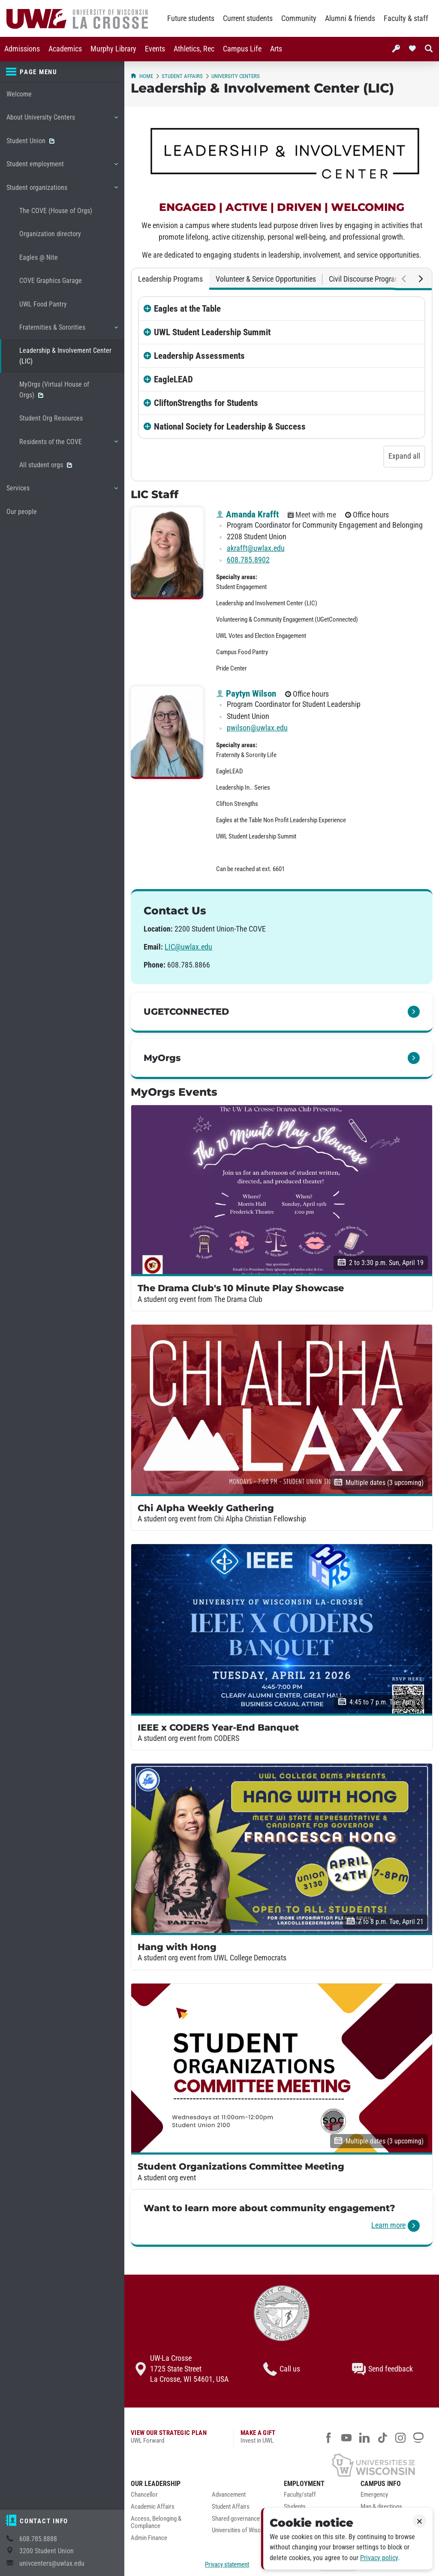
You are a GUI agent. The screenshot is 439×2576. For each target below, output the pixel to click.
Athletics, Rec (194, 49)
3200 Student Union (46, 2551)
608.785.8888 (38, 2539)
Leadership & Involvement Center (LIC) (65, 355)
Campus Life (242, 49)
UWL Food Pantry (43, 304)
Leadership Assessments (199, 356)
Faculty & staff (406, 18)
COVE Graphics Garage (50, 281)
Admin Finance (149, 2538)
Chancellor (144, 2494)
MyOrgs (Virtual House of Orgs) (54, 389)
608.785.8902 (248, 560)
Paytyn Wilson (246, 693)
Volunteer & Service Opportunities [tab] (266, 279)
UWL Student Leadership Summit (212, 332)
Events (155, 49)
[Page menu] (62, 72)
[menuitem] (22, 49)
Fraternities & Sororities (68, 330)
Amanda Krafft (247, 514)
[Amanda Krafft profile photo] (167, 553)
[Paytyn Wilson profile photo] (167, 732)
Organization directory (50, 234)
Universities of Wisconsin (243, 2530)
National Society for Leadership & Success (230, 426)
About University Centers (62, 120)
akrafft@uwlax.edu (256, 548)
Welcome (19, 94)
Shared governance (236, 2518)
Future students (190, 18)
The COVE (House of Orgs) (55, 211)
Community (298, 18)
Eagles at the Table (187, 309)
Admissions (22, 49)
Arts (276, 49)
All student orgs (45, 465)
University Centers (235, 76)
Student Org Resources (51, 418)
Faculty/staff (300, 2494)
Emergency (374, 2494)
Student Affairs (182, 76)
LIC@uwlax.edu (188, 947)
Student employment (62, 167)
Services (62, 491)
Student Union (30, 141)
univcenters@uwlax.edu (51, 2563)
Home (142, 76)
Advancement (229, 2494)
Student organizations (62, 190)
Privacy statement (227, 2564)
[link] (282, 1013)
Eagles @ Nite (38, 257)
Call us (281, 2369)
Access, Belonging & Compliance (156, 2522)
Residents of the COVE (68, 445)
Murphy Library (113, 49)
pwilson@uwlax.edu (257, 728)
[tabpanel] (282, 385)
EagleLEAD (173, 379)
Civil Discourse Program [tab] (365, 279)
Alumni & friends (350, 18)
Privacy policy (379, 2558)
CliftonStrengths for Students (206, 403)
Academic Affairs (152, 2506)
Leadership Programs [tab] (170, 279)
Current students (248, 18)
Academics (65, 49)
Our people (21, 512)
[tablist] (282, 279)
